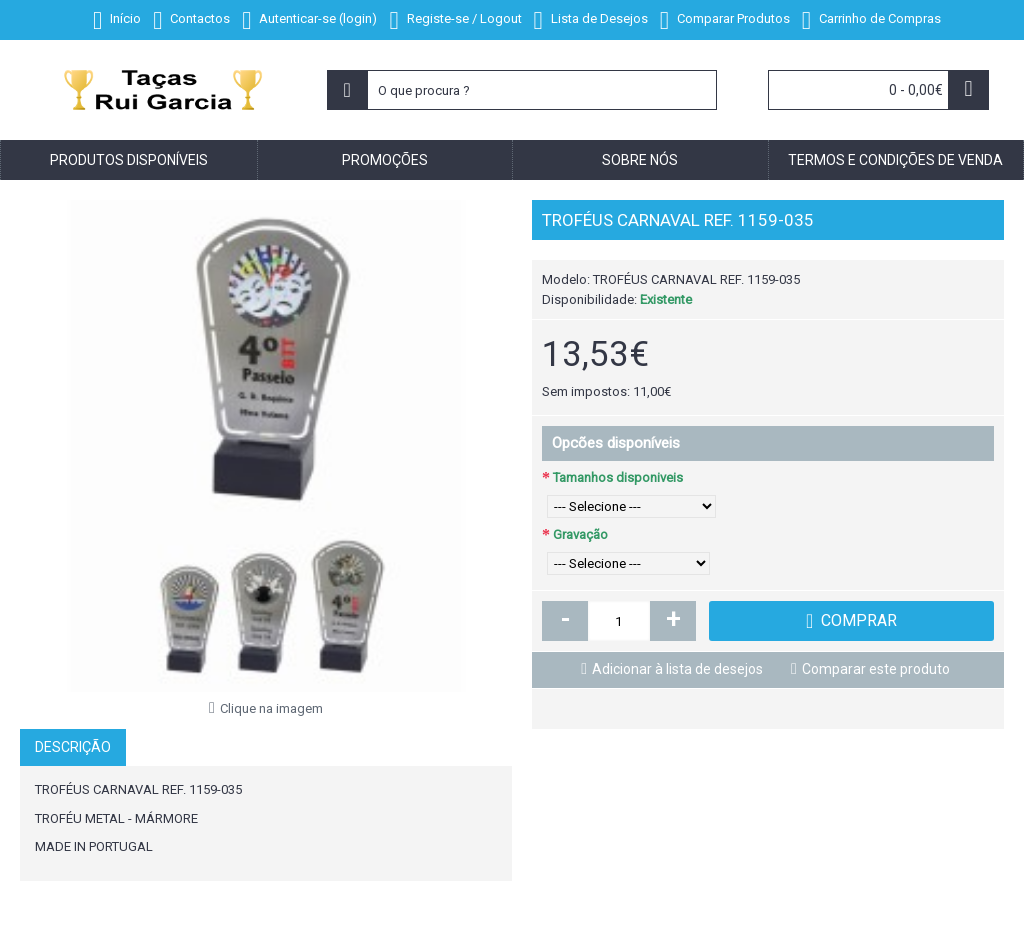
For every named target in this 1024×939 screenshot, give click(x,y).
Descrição (73, 747)
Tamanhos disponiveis (618, 477)
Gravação (580, 534)
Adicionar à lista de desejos (677, 669)
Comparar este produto (876, 669)
